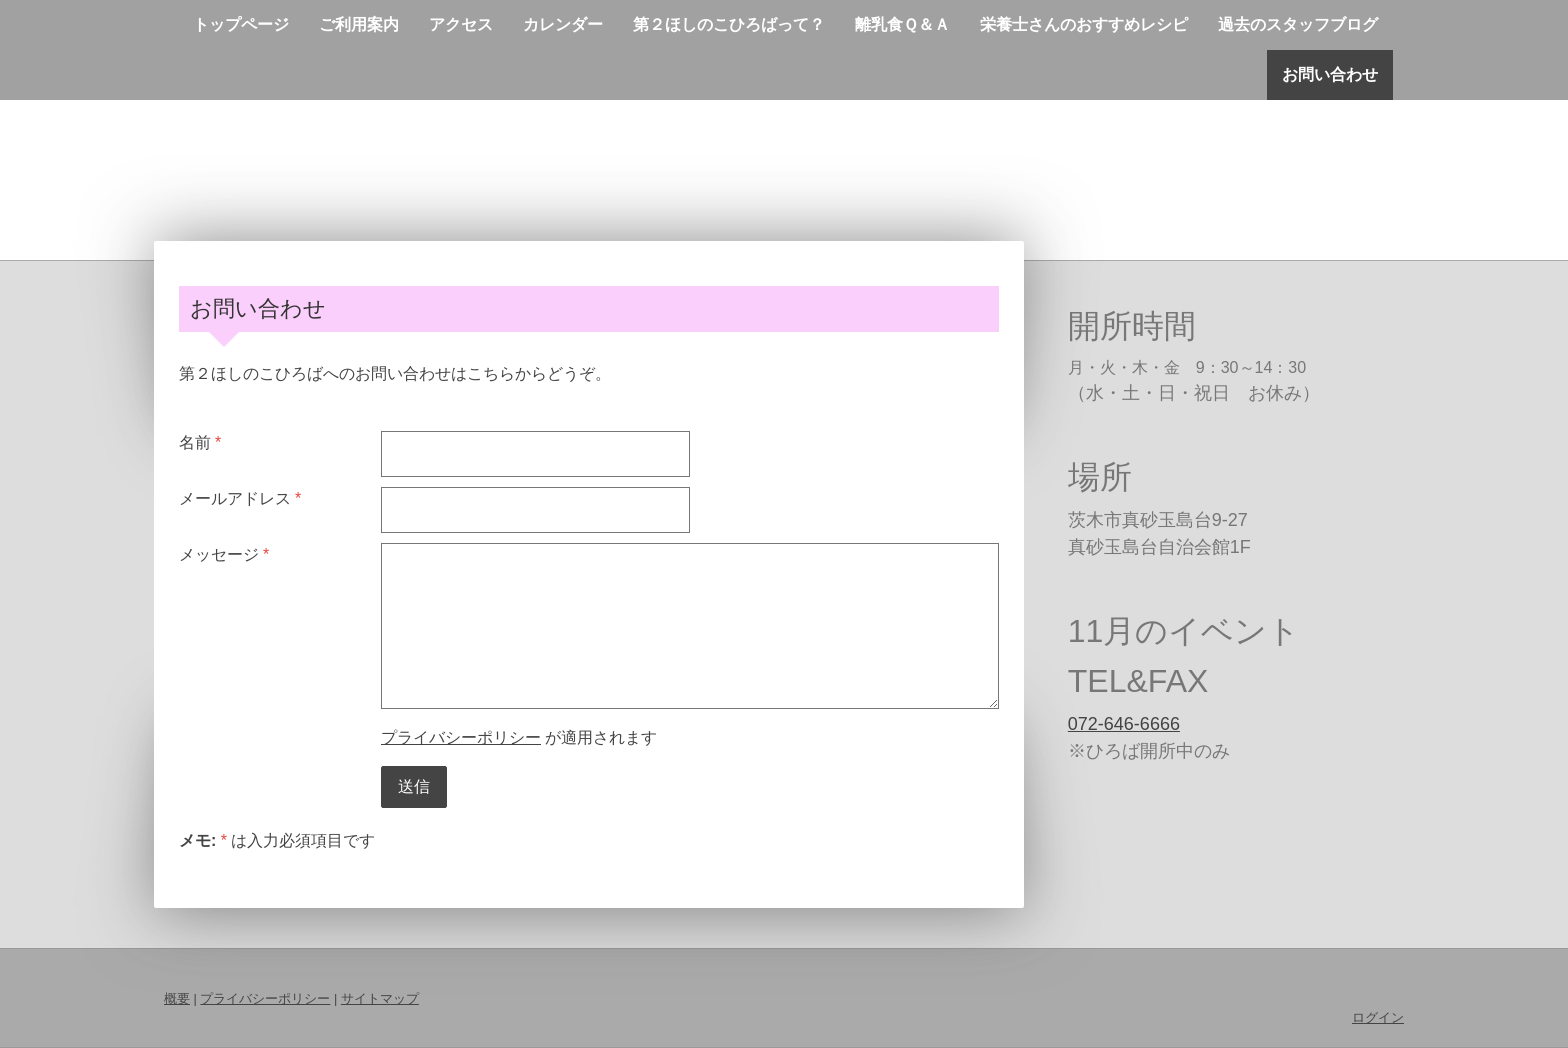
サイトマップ (380, 998)
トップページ (241, 24)
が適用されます (519, 737)
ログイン (1378, 1017)
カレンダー (563, 24)
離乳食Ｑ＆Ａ (902, 24)
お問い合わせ (1330, 74)
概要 (177, 998)
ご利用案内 (359, 24)
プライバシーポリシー (461, 737)
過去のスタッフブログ (1298, 24)
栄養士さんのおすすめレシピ (1084, 24)
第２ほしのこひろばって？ (729, 24)
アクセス (461, 24)
